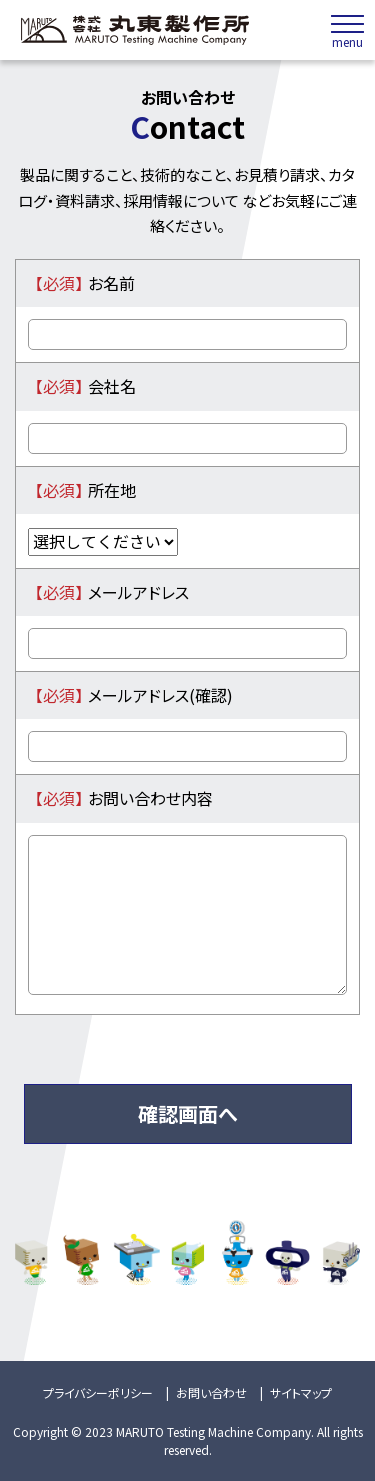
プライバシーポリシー (98, 1392)
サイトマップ (301, 1392)
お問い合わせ (211, 1392)
